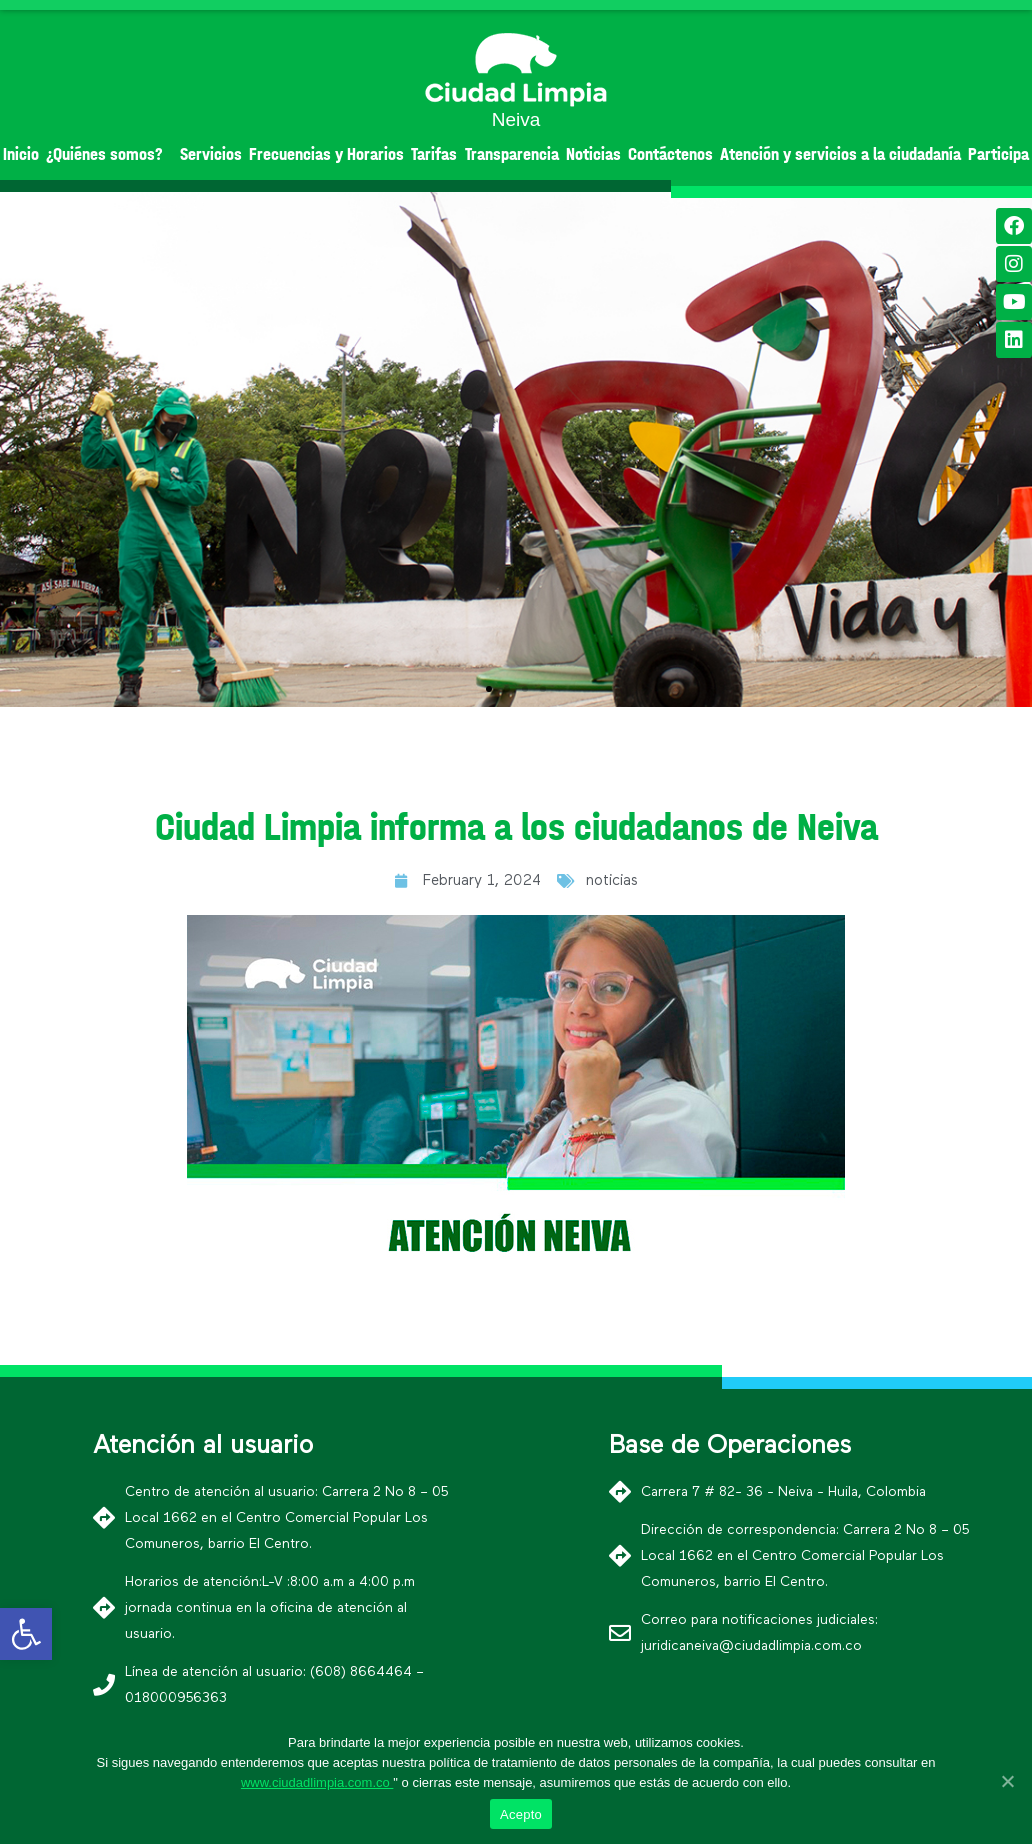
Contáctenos (670, 154)
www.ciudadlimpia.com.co (317, 1782)
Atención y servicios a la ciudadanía (840, 154)
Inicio (21, 154)
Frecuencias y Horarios (326, 154)
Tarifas (434, 154)
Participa (998, 154)
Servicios (211, 154)
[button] (489, 689)
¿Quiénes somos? (109, 154)
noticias (612, 880)
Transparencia (512, 154)
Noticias (593, 154)
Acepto (521, 1814)
